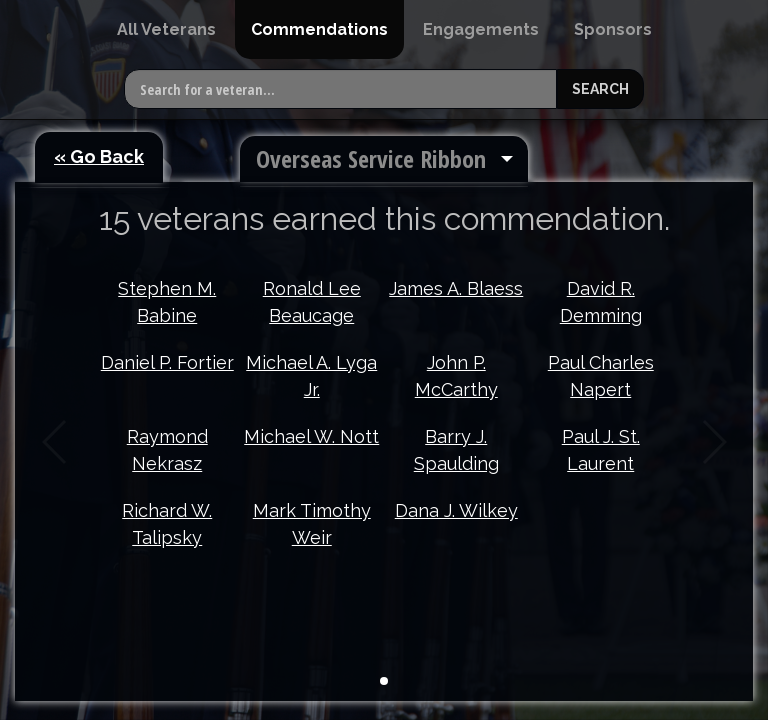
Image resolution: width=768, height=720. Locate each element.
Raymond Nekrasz (167, 450)
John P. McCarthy (456, 376)
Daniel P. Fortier (167, 362)
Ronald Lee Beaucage (312, 302)
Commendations (319, 29)
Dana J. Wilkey (456, 510)
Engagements (481, 29)
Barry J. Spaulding (456, 450)
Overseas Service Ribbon (371, 158)
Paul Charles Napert (601, 376)
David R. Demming (601, 302)
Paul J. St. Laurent (601, 450)
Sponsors (613, 29)
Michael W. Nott (311, 436)
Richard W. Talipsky (167, 524)
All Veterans (166, 29)
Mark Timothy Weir (312, 524)
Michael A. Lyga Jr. (311, 376)
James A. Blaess (456, 288)
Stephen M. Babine (167, 302)
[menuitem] (166, 29)
